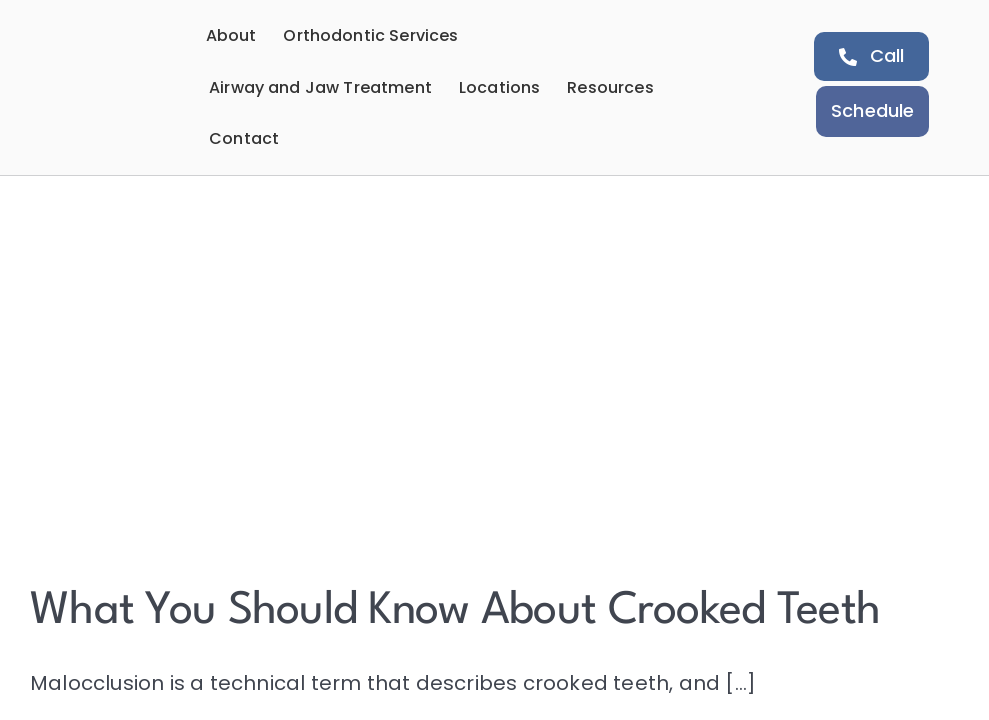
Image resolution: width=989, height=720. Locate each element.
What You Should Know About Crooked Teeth (455, 611)
